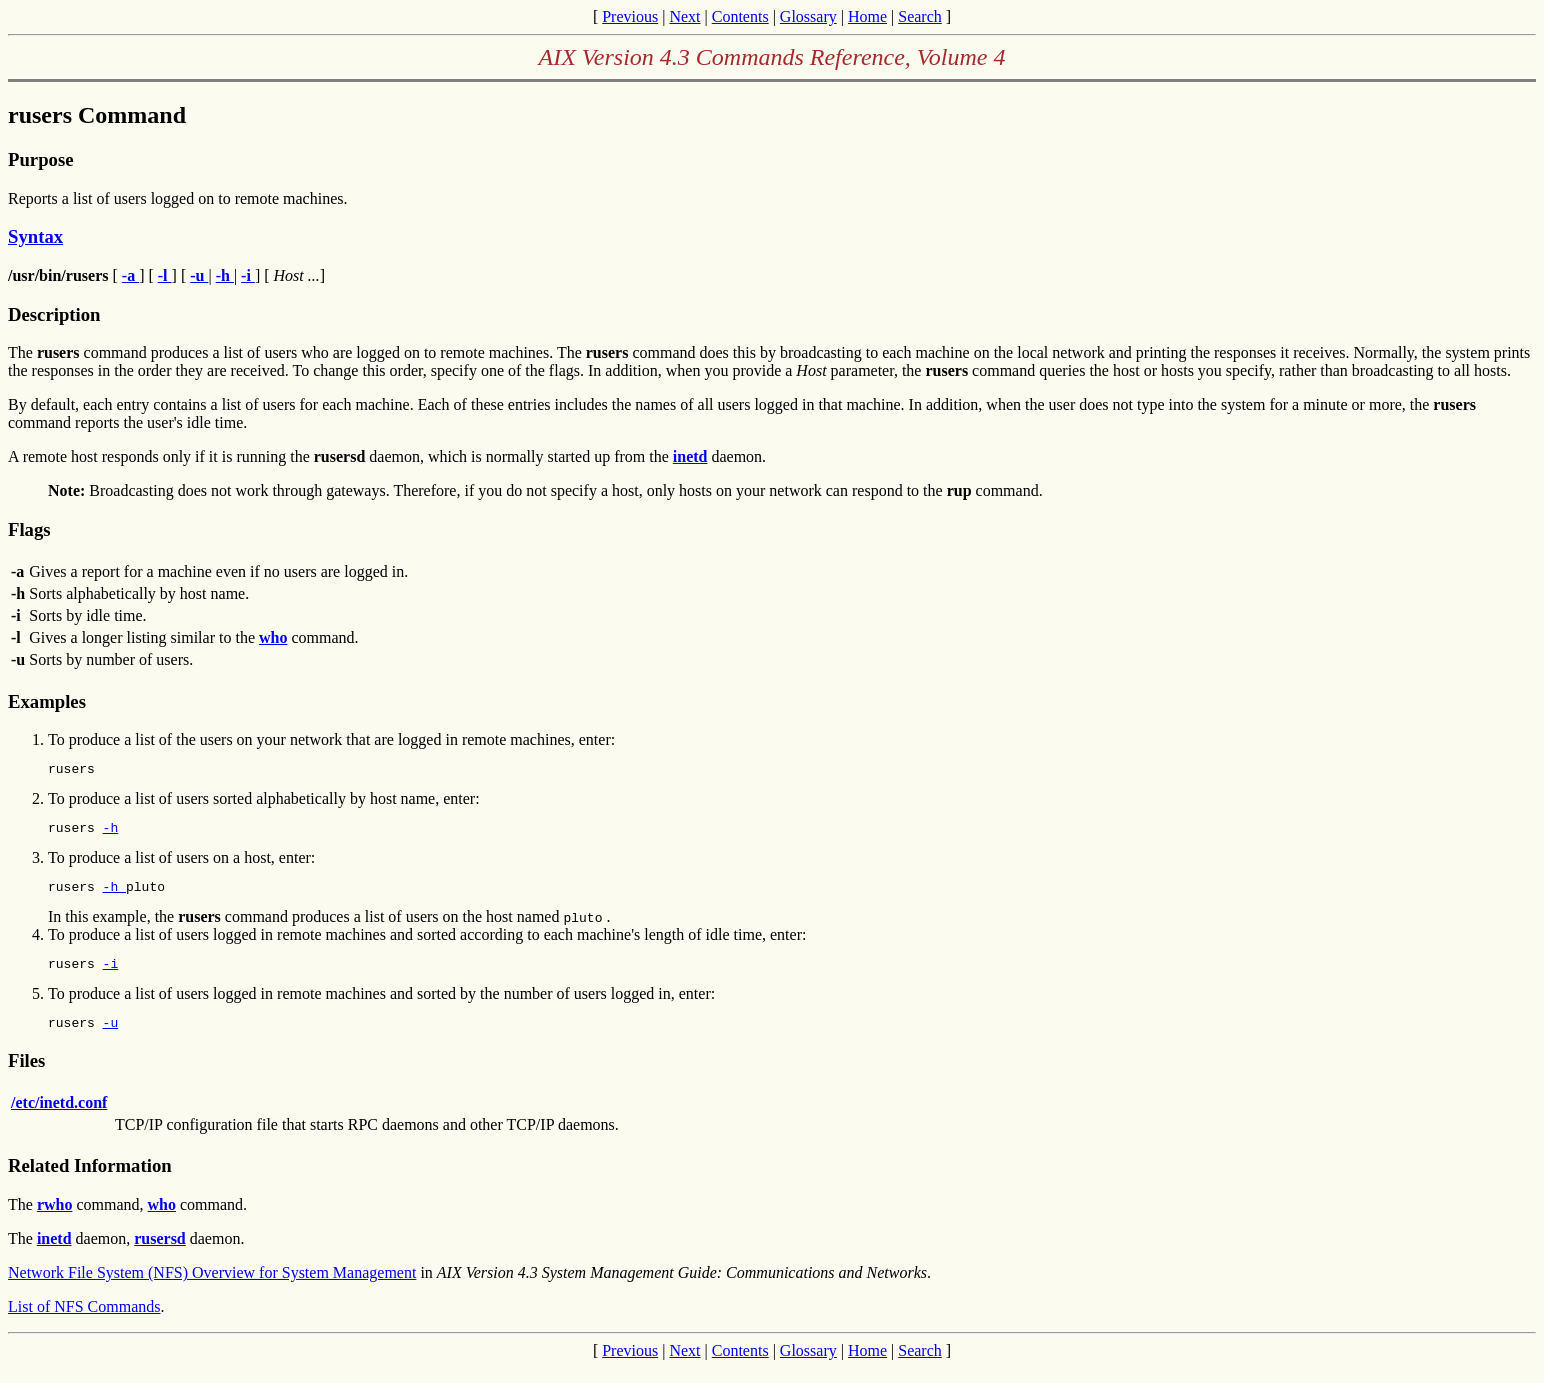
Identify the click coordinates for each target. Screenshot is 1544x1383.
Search (920, 16)
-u (111, 1037)
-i (111, 975)
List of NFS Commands (84, 1321)
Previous (630, 16)
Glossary (808, 16)
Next (684, 16)
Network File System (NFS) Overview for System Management (212, 1287)
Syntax (35, 236)
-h (111, 833)
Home (867, 16)
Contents (740, 16)
